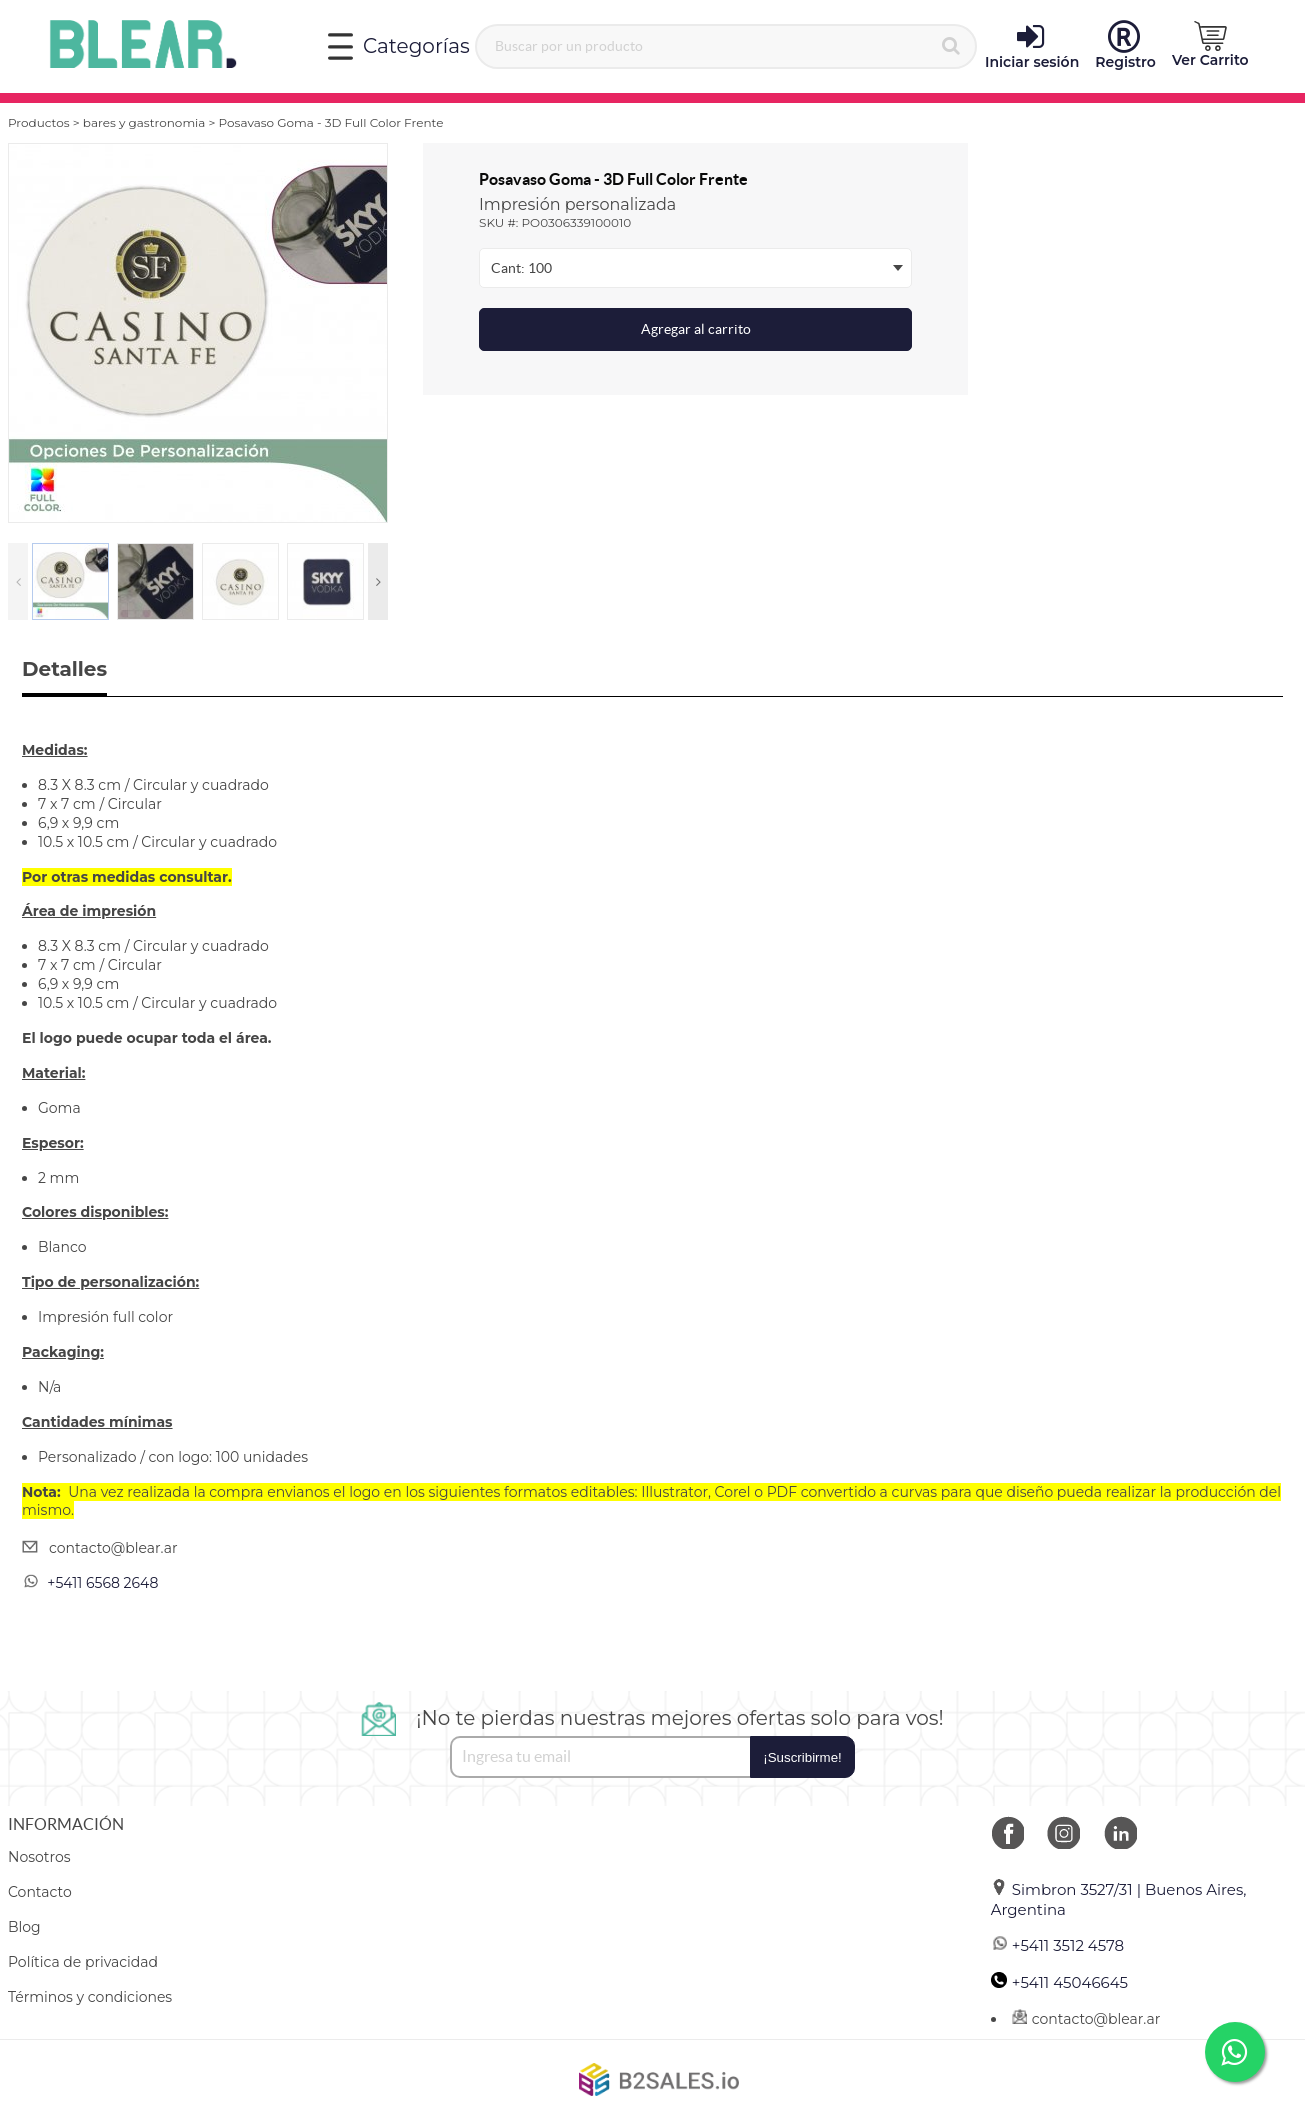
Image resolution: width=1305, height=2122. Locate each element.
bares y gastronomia (144, 122)
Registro (1125, 46)
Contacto (40, 1892)
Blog (24, 1927)
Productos (39, 122)
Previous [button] (18, 581)
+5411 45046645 (1059, 1982)
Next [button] (378, 581)
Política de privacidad (83, 1962)
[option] (198, 333)
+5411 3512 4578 (1057, 1945)
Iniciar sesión (1032, 46)
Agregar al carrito (696, 329)
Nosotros (39, 1857)
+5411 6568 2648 (102, 1583)
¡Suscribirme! (802, 1757)
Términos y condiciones (90, 1997)
